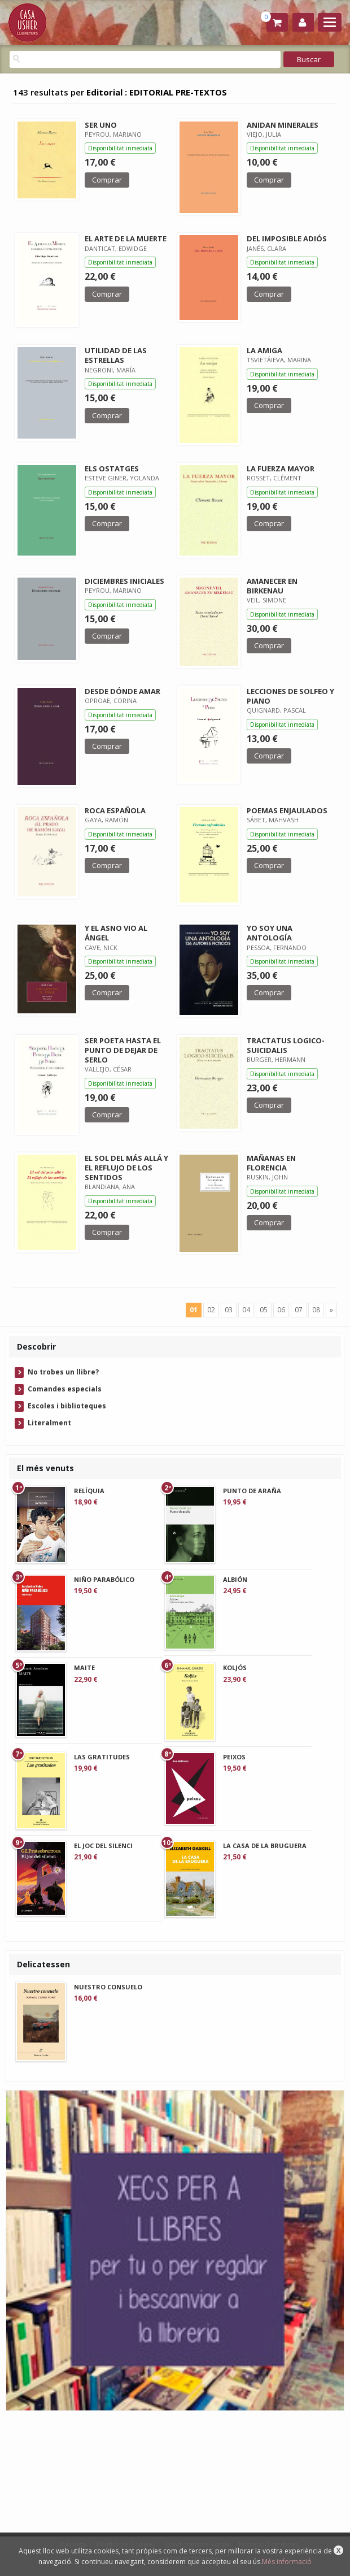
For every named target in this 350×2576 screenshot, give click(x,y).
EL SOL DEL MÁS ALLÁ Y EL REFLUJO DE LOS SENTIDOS (126, 1167)
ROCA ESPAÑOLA (115, 810)
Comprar (107, 180)
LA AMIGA (264, 350)
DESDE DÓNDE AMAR (122, 691)
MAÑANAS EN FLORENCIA (271, 1163)
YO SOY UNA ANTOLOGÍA (269, 933)
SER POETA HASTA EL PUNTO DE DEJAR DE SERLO (123, 1050)
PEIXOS (234, 1757)
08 (316, 1310)
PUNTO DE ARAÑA (252, 1490)
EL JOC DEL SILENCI (103, 1845)
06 (281, 1310)
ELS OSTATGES (112, 468)
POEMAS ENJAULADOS (287, 810)
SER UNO (101, 125)
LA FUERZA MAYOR (280, 468)
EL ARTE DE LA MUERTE (126, 238)
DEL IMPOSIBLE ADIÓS (287, 238)
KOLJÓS (235, 1667)
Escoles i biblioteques (67, 1406)
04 (246, 1310)
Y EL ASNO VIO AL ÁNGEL (116, 933)
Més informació (287, 2561)
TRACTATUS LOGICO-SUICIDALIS (286, 1045)
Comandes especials (65, 1389)
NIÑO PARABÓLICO (104, 1579)
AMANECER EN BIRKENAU (272, 586)
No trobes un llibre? (63, 1372)
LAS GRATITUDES (102, 1757)
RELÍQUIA (89, 1490)
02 (211, 1310)
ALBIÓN (235, 1579)
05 (264, 1310)
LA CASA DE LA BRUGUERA (265, 1845)
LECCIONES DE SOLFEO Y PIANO (290, 696)
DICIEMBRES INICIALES (124, 581)
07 (299, 1310)
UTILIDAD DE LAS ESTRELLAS (116, 355)
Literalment (49, 1423)
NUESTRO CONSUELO (108, 1987)
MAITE (84, 1667)
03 (229, 1310)
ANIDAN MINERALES (282, 125)
